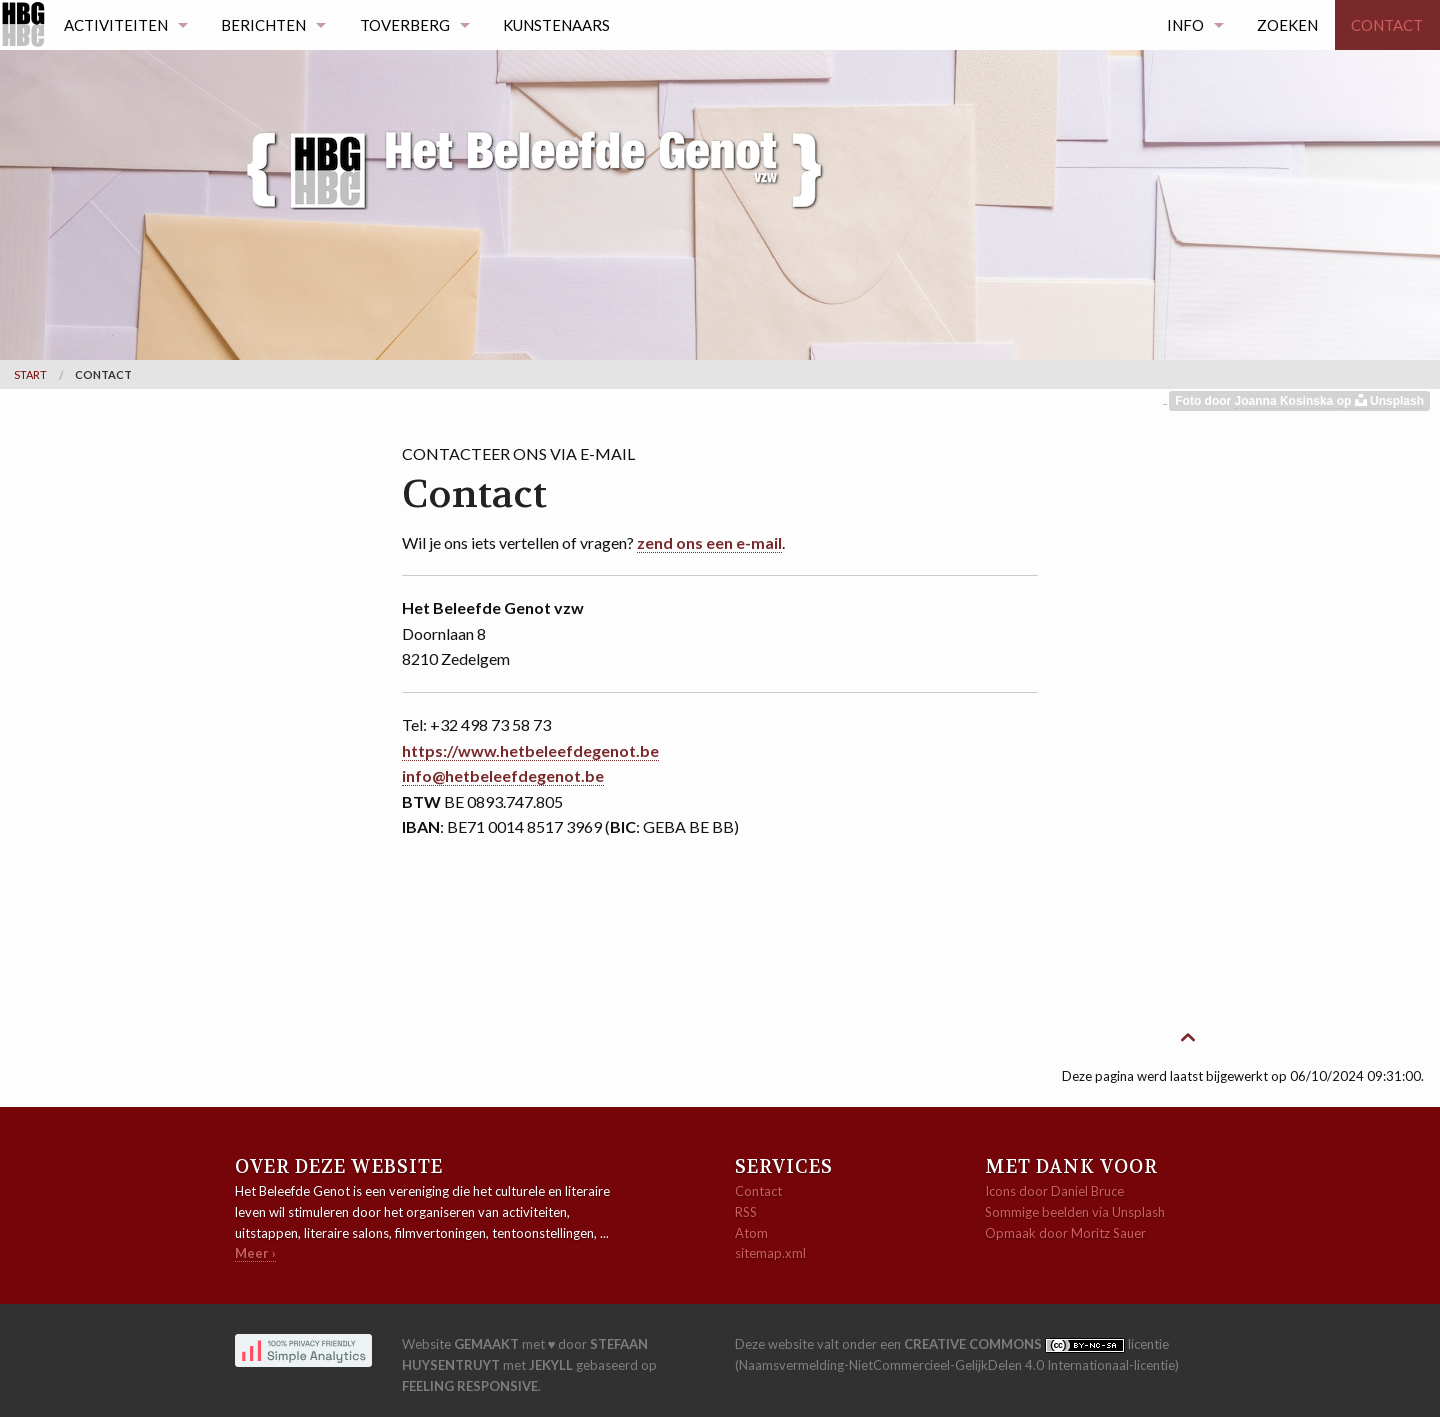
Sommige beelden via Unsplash (1075, 1212)
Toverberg (405, 25)
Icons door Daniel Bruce (1054, 1191)
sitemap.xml (770, 1253)
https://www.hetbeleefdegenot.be (530, 750)
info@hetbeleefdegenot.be (503, 775)
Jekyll (551, 1365)
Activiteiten (116, 25)
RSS (746, 1212)
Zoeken (1287, 25)
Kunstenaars (556, 25)
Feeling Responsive (470, 1386)
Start (30, 374)
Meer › (255, 1253)
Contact (1387, 25)
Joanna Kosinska (1286, 401)
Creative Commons (974, 1344)
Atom (751, 1233)
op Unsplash (1380, 401)
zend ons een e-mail (709, 542)
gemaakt (486, 1344)
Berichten (263, 25)
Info (1185, 25)
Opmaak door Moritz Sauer (1065, 1233)
